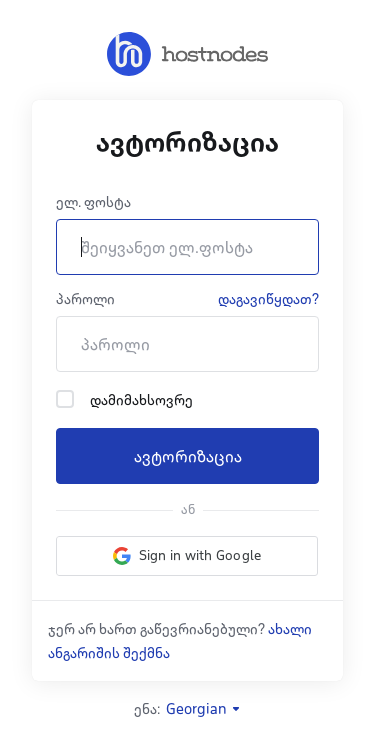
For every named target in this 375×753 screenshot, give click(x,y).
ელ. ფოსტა (93, 202)
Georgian (204, 709)
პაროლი (85, 299)
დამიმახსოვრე (124, 399)
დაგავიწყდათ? (268, 299)
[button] (187, 556)
